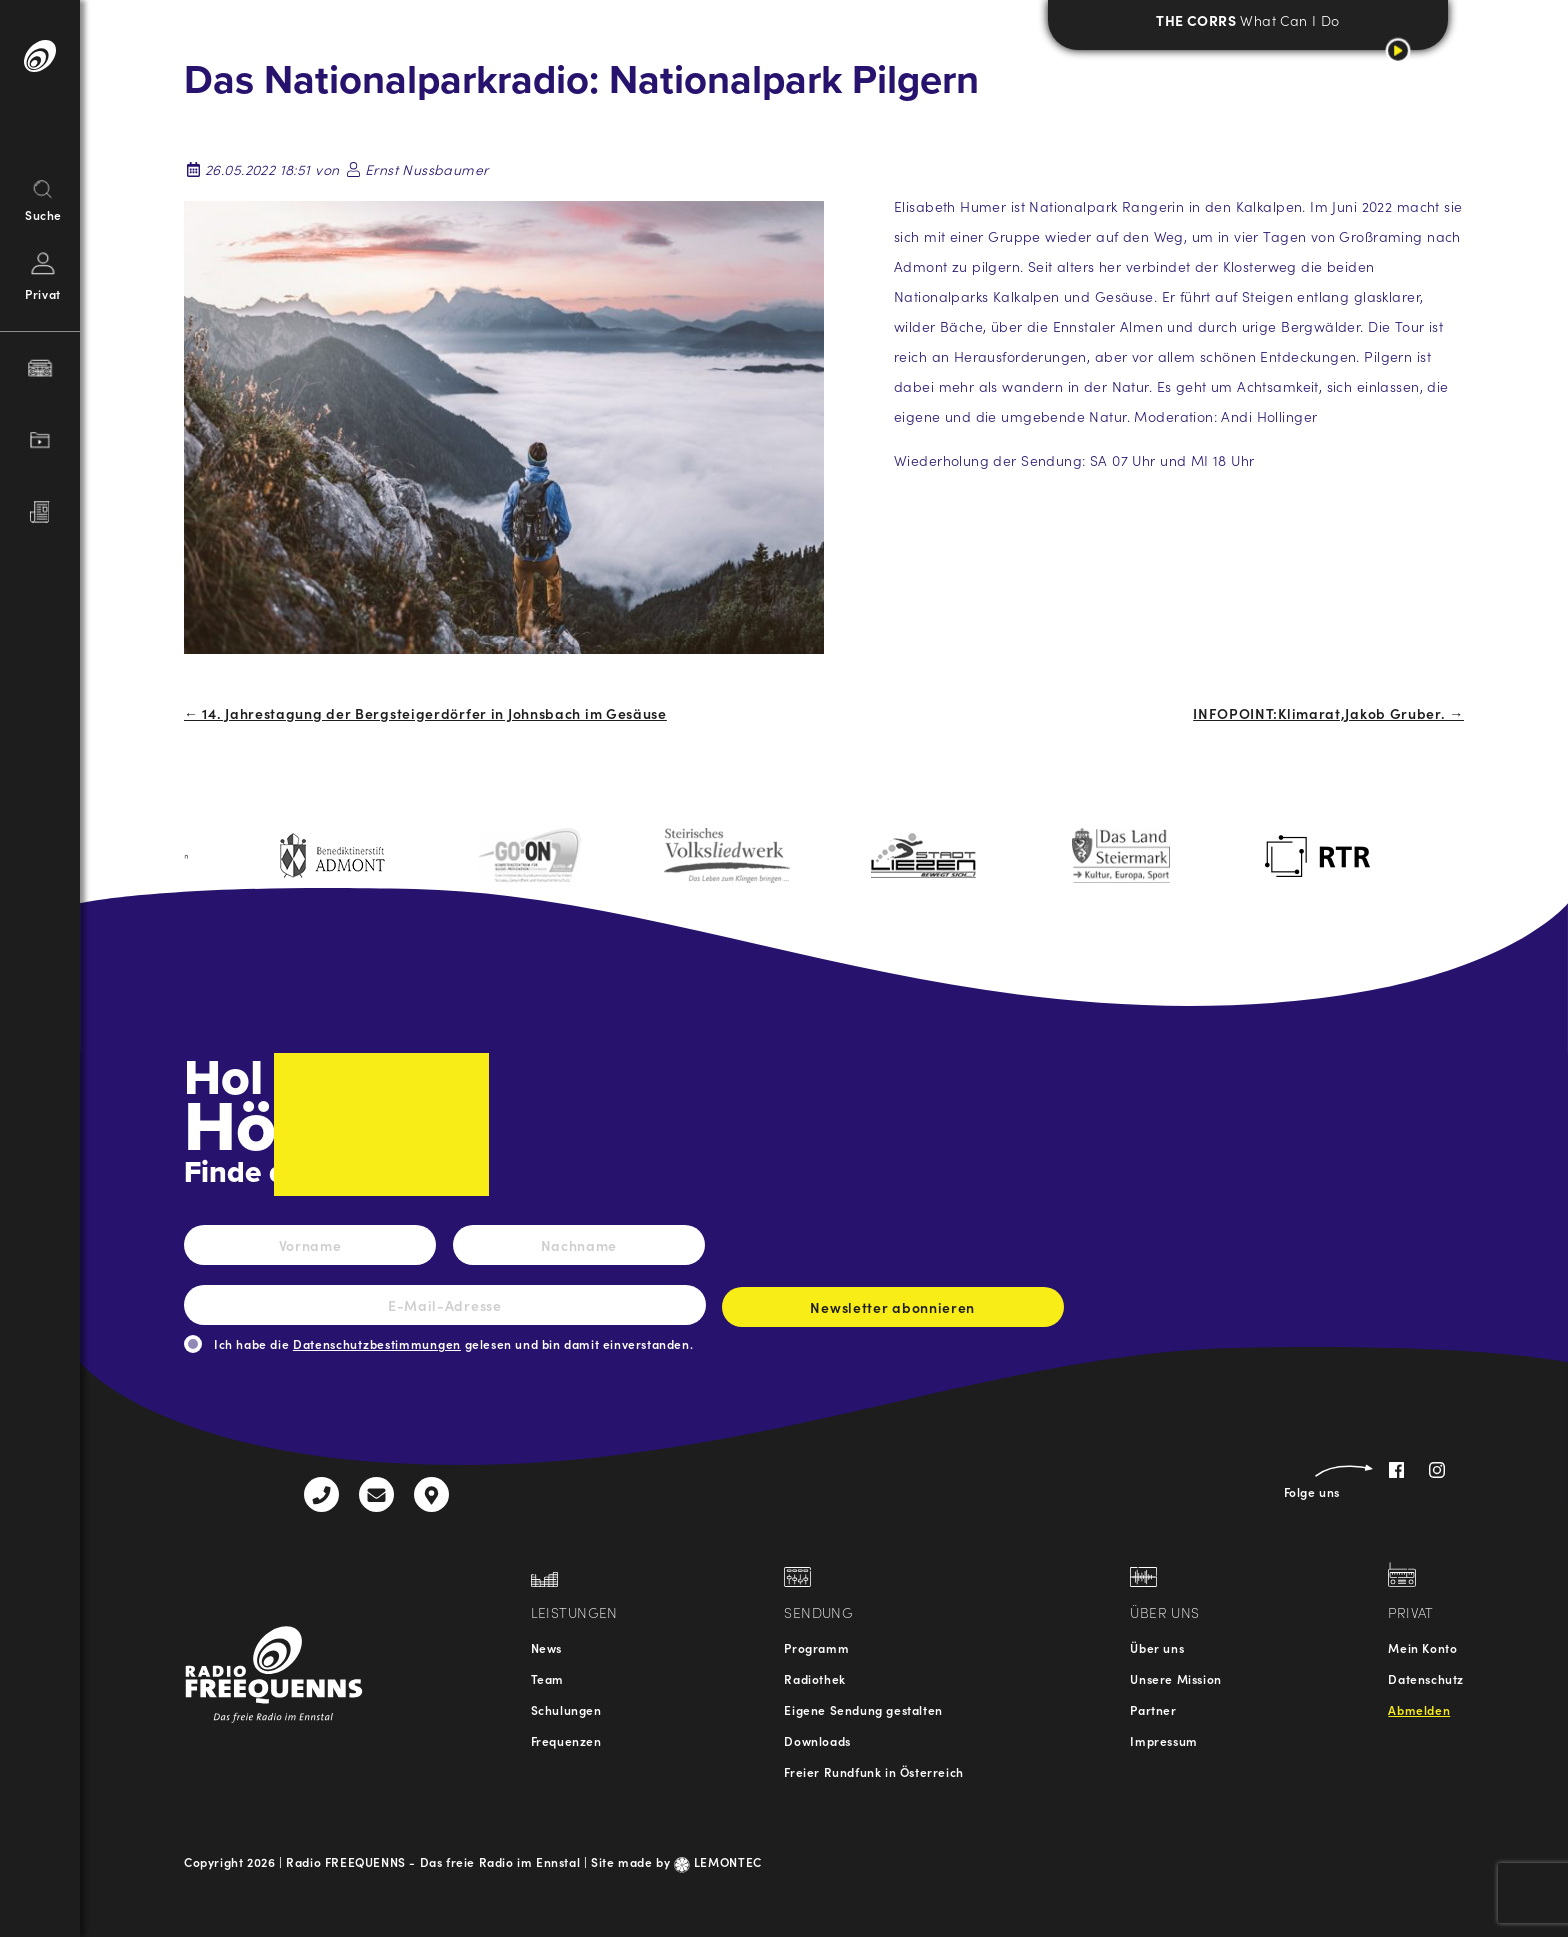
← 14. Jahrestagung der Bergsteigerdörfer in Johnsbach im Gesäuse (425, 713)
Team (547, 1678)
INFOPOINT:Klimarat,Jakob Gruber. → (1328, 713)
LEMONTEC (718, 1861)
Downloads (817, 1740)
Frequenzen (566, 1740)
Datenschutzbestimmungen (377, 1343)
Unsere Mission (1175, 1678)
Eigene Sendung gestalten (863, 1709)
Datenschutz (1426, 1678)
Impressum (1163, 1740)
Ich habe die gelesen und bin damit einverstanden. (453, 1343)
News (546, 1647)
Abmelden (1419, 1709)
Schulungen (566, 1709)
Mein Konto (1422, 1647)
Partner (1153, 1709)
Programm (816, 1647)
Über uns (1157, 1647)
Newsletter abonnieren (893, 1312)
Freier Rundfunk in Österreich (873, 1771)
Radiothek (814, 1678)
